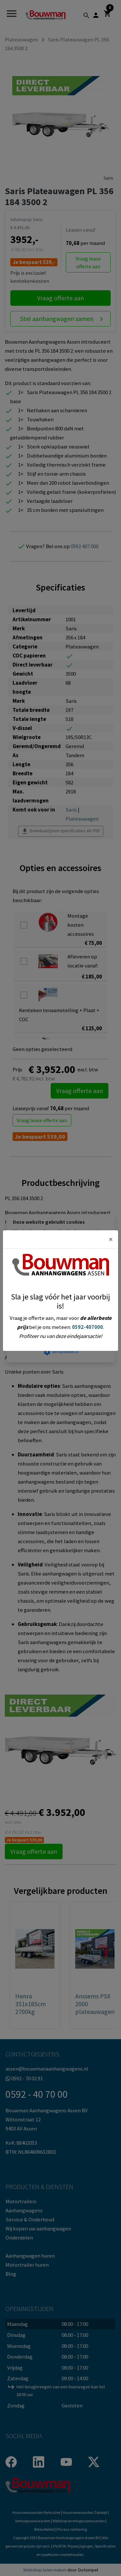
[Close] (111, 1239)
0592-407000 (87, 1327)
